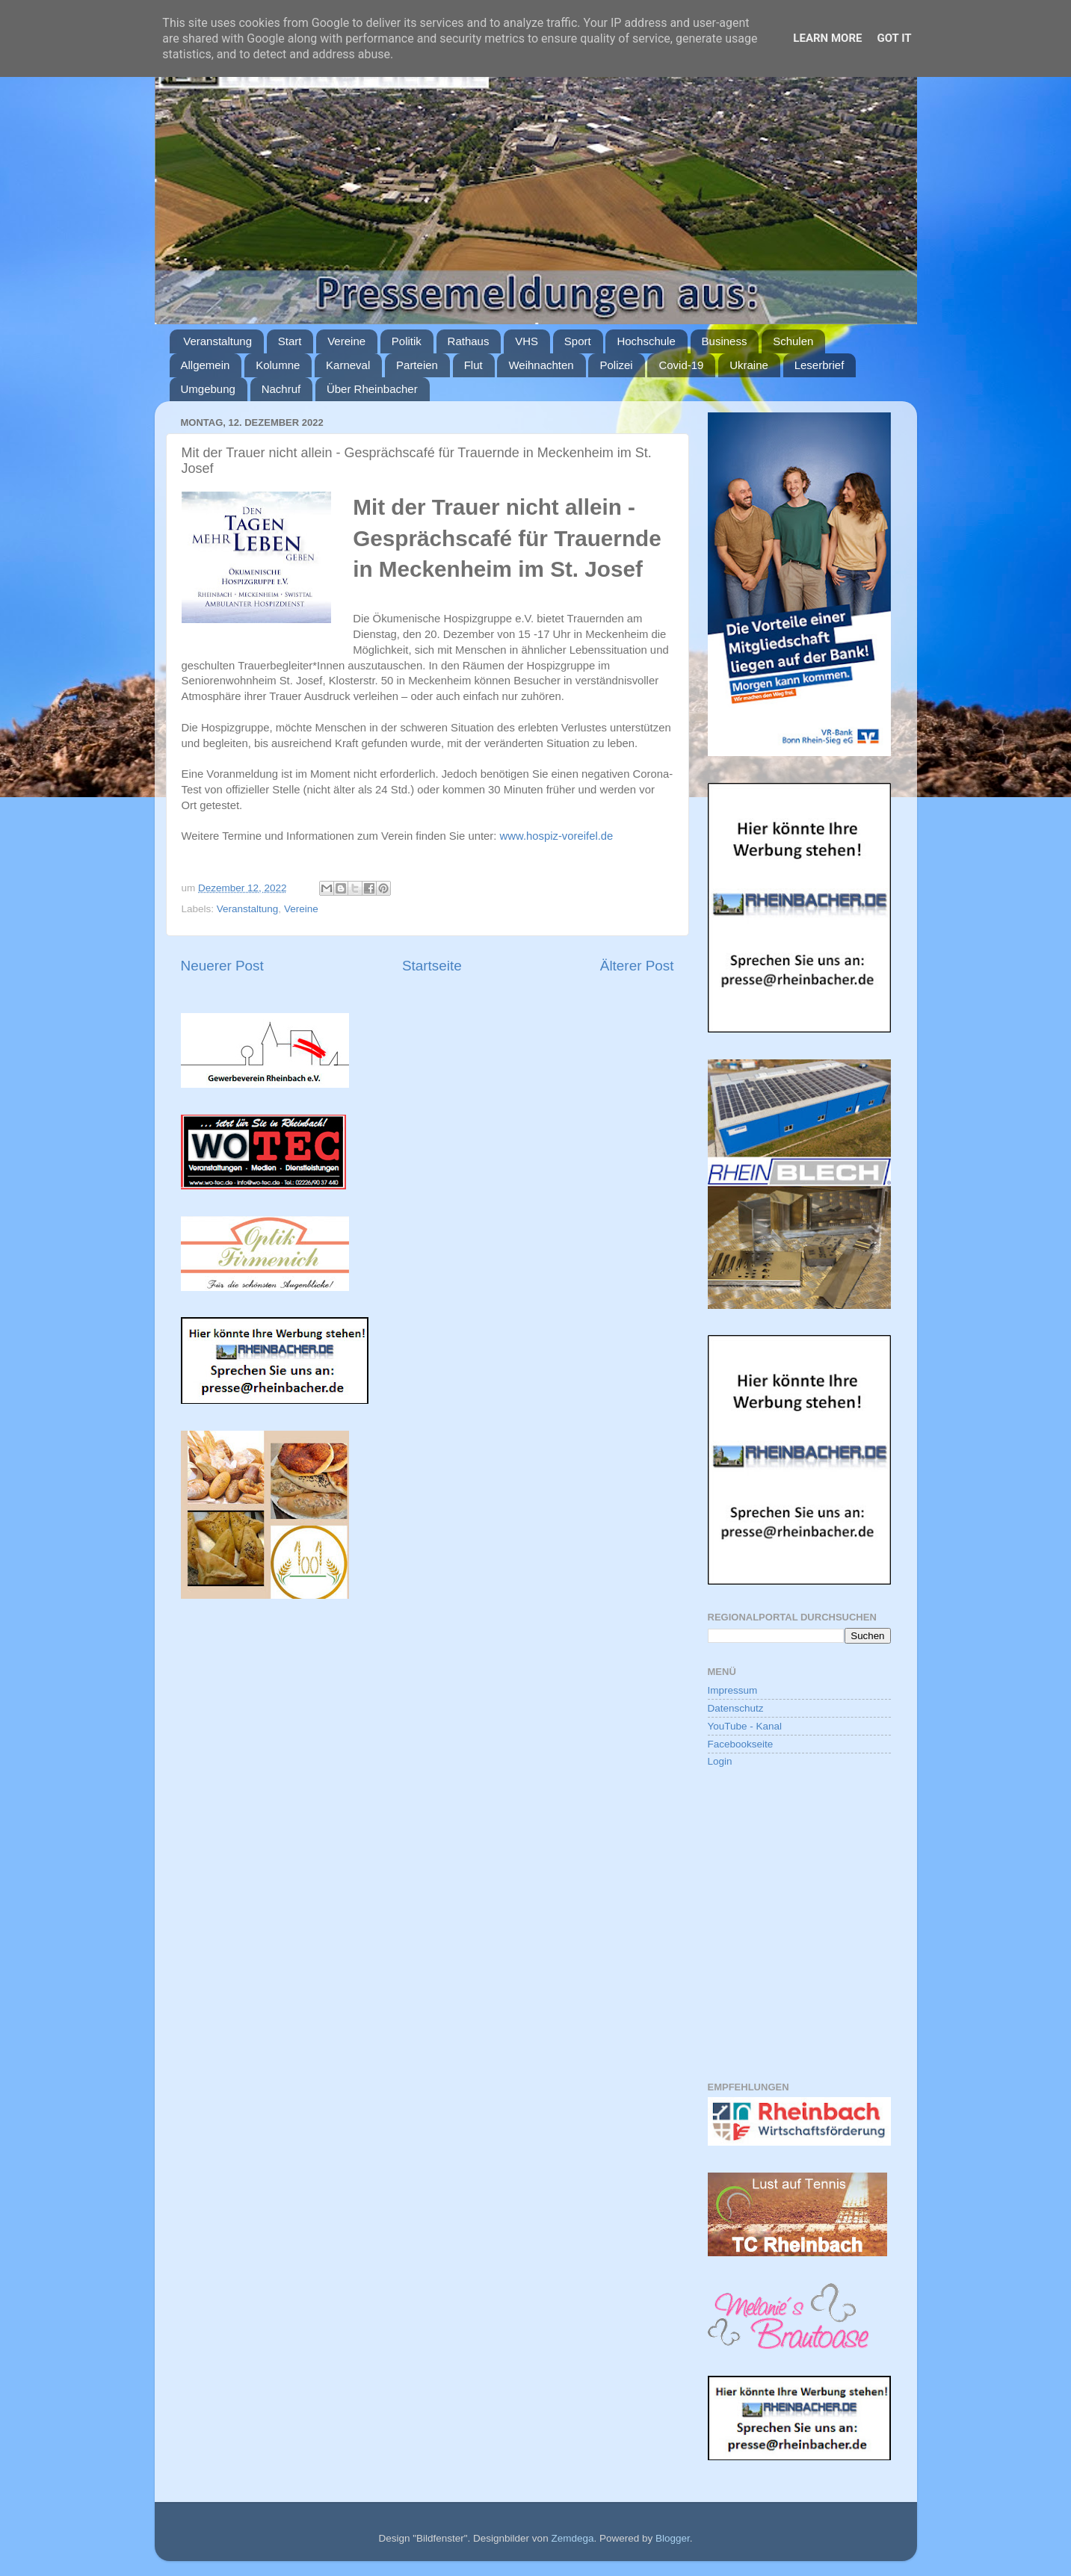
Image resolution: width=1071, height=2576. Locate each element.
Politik (407, 341)
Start (290, 341)
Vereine (346, 341)
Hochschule (646, 341)
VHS (526, 341)
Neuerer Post (222, 965)
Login (720, 1761)
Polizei (615, 365)
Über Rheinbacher (372, 389)
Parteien (417, 365)
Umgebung (208, 389)
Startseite (432, 965)
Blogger (672, 2538)
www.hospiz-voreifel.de (557, 836)
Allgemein (205, 365)
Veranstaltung (217, 341)
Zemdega (572, 2538)
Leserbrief (819, 365)
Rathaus (469, 341)
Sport (577, 341)
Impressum (733, 1690)
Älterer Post (637, 965)
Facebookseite (741, 1744)
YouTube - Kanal (745, 1726)
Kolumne (278, 365)
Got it (894, 38)
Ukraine (748, 365)
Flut (473, 365)
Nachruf (281, 389)
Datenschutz (736, 1708)
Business (724, 341)
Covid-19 (680, 365)
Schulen (793, 341)
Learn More (827, 38)
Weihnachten (540, 365)
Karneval (348, 365)
